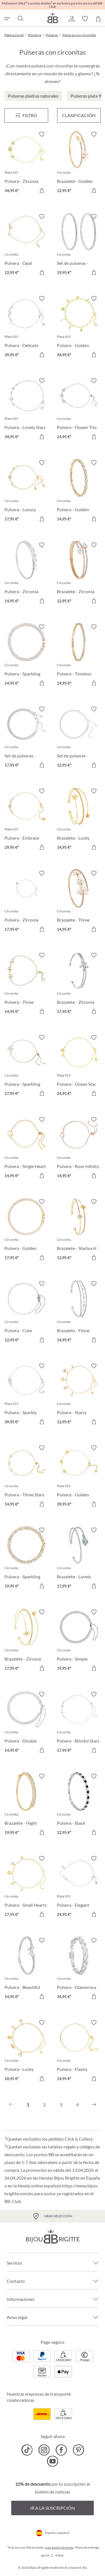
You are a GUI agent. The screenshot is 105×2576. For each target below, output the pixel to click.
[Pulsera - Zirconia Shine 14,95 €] (26, 573)
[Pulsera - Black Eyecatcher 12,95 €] (79, 1805)
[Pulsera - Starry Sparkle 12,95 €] (79, 1394)
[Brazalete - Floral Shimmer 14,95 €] (79, 1312)
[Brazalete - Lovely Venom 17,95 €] (79, 1558)
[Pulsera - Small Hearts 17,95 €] (26, 1887)
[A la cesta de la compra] (41, 190)
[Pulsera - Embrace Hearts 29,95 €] (26, 820)
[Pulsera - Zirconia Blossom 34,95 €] (26, 163)
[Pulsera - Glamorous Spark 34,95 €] (79, 1969)
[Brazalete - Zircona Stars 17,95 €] (26, 1640)
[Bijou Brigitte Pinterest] (78, 2450)
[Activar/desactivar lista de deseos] (41, 134)
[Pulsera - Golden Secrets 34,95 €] (79, 327)
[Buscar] (20, 18)
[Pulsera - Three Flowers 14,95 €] (26, 984)
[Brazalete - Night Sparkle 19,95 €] (26, 1805)
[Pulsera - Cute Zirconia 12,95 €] (26, 1312)
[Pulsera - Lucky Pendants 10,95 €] (26, 2051)
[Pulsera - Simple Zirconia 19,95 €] (79, 1640)
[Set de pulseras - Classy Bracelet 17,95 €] (26, 738)
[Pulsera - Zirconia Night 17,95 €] (26, 902)
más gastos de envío (59, 2547)
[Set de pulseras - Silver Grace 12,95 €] (79, 738)
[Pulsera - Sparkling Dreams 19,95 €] (26, 1558)
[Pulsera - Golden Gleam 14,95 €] (79, 491)
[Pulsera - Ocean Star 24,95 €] (79, 1066)
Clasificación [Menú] (78, 115)
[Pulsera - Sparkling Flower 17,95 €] (26, 1066)
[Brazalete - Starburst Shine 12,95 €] (79, 1230)
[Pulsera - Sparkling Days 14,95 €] (26, 655)
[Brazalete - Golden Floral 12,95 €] (79, 163)
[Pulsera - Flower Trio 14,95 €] (79, 409)
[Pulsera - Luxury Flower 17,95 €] (26, 491)
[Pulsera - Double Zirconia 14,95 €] (26, 1723)
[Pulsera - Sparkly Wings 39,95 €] (26, 1394)
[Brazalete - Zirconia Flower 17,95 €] (79, 984)
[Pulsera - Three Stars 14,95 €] (26, 1476)
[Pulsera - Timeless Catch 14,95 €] (79, 655)
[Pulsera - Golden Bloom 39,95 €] (79, 1476)
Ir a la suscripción (52, 2507)
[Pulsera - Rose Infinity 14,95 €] (79, 1148)
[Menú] (26, 115)
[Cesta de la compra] (98, 18)
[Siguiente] (94, 2104)
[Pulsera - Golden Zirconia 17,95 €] (26, 1230)
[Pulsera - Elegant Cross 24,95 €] (79, 1887)
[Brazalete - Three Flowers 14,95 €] (79, 902)
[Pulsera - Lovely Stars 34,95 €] (26, 409)
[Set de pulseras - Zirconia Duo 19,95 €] (79, 245)
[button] (71, 18)
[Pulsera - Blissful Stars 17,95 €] (79, 1723)
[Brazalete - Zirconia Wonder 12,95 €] (79, 573)
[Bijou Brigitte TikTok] (27, 2450)
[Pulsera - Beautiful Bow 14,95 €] (26, 1969)
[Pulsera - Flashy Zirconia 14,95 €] (79, 2051)
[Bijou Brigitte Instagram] (44, 2450)
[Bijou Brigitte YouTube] (52, 2461)
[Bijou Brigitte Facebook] (61, 2450)
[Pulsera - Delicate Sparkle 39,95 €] (26, 327)
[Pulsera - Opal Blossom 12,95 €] (26, 245)
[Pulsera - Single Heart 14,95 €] (26, 1148)
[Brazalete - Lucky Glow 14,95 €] (79, 820)
